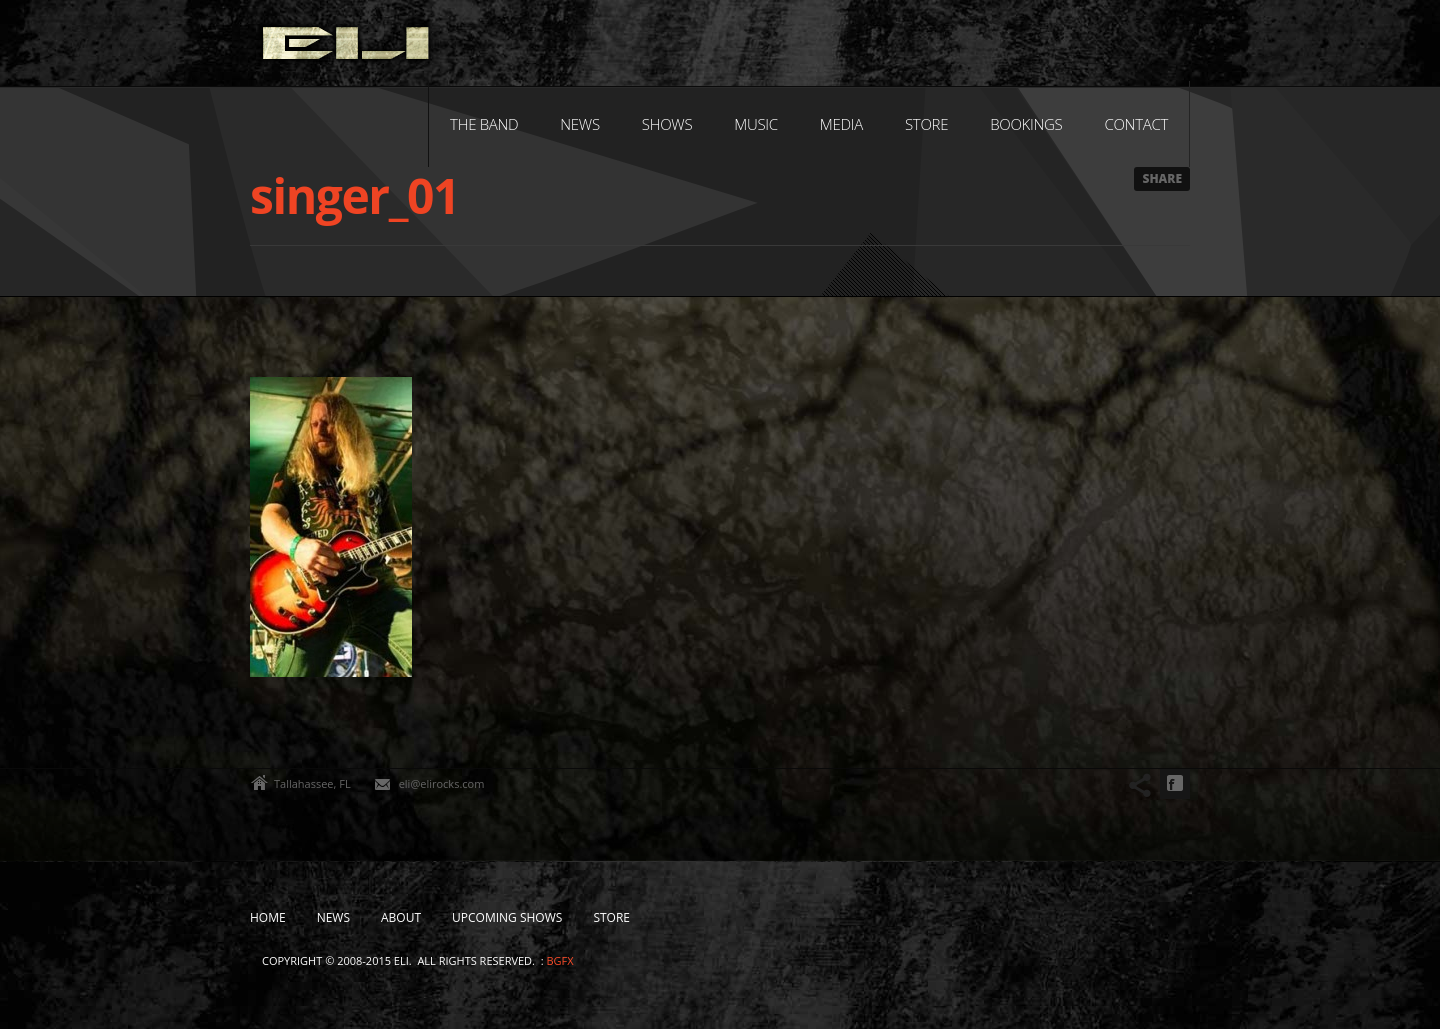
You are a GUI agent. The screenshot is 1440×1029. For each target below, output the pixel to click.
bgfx (559, 960)
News (579, 124)
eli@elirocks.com (442, 783)
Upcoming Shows (507, 917)
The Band (484, 124)
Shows (667, 124)
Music (756, 124)
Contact (1136, 124)
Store (926, 124)
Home (268, 917)
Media (841, 124)
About (401, 917)
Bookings (1026, 124)
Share (1162, 178)
